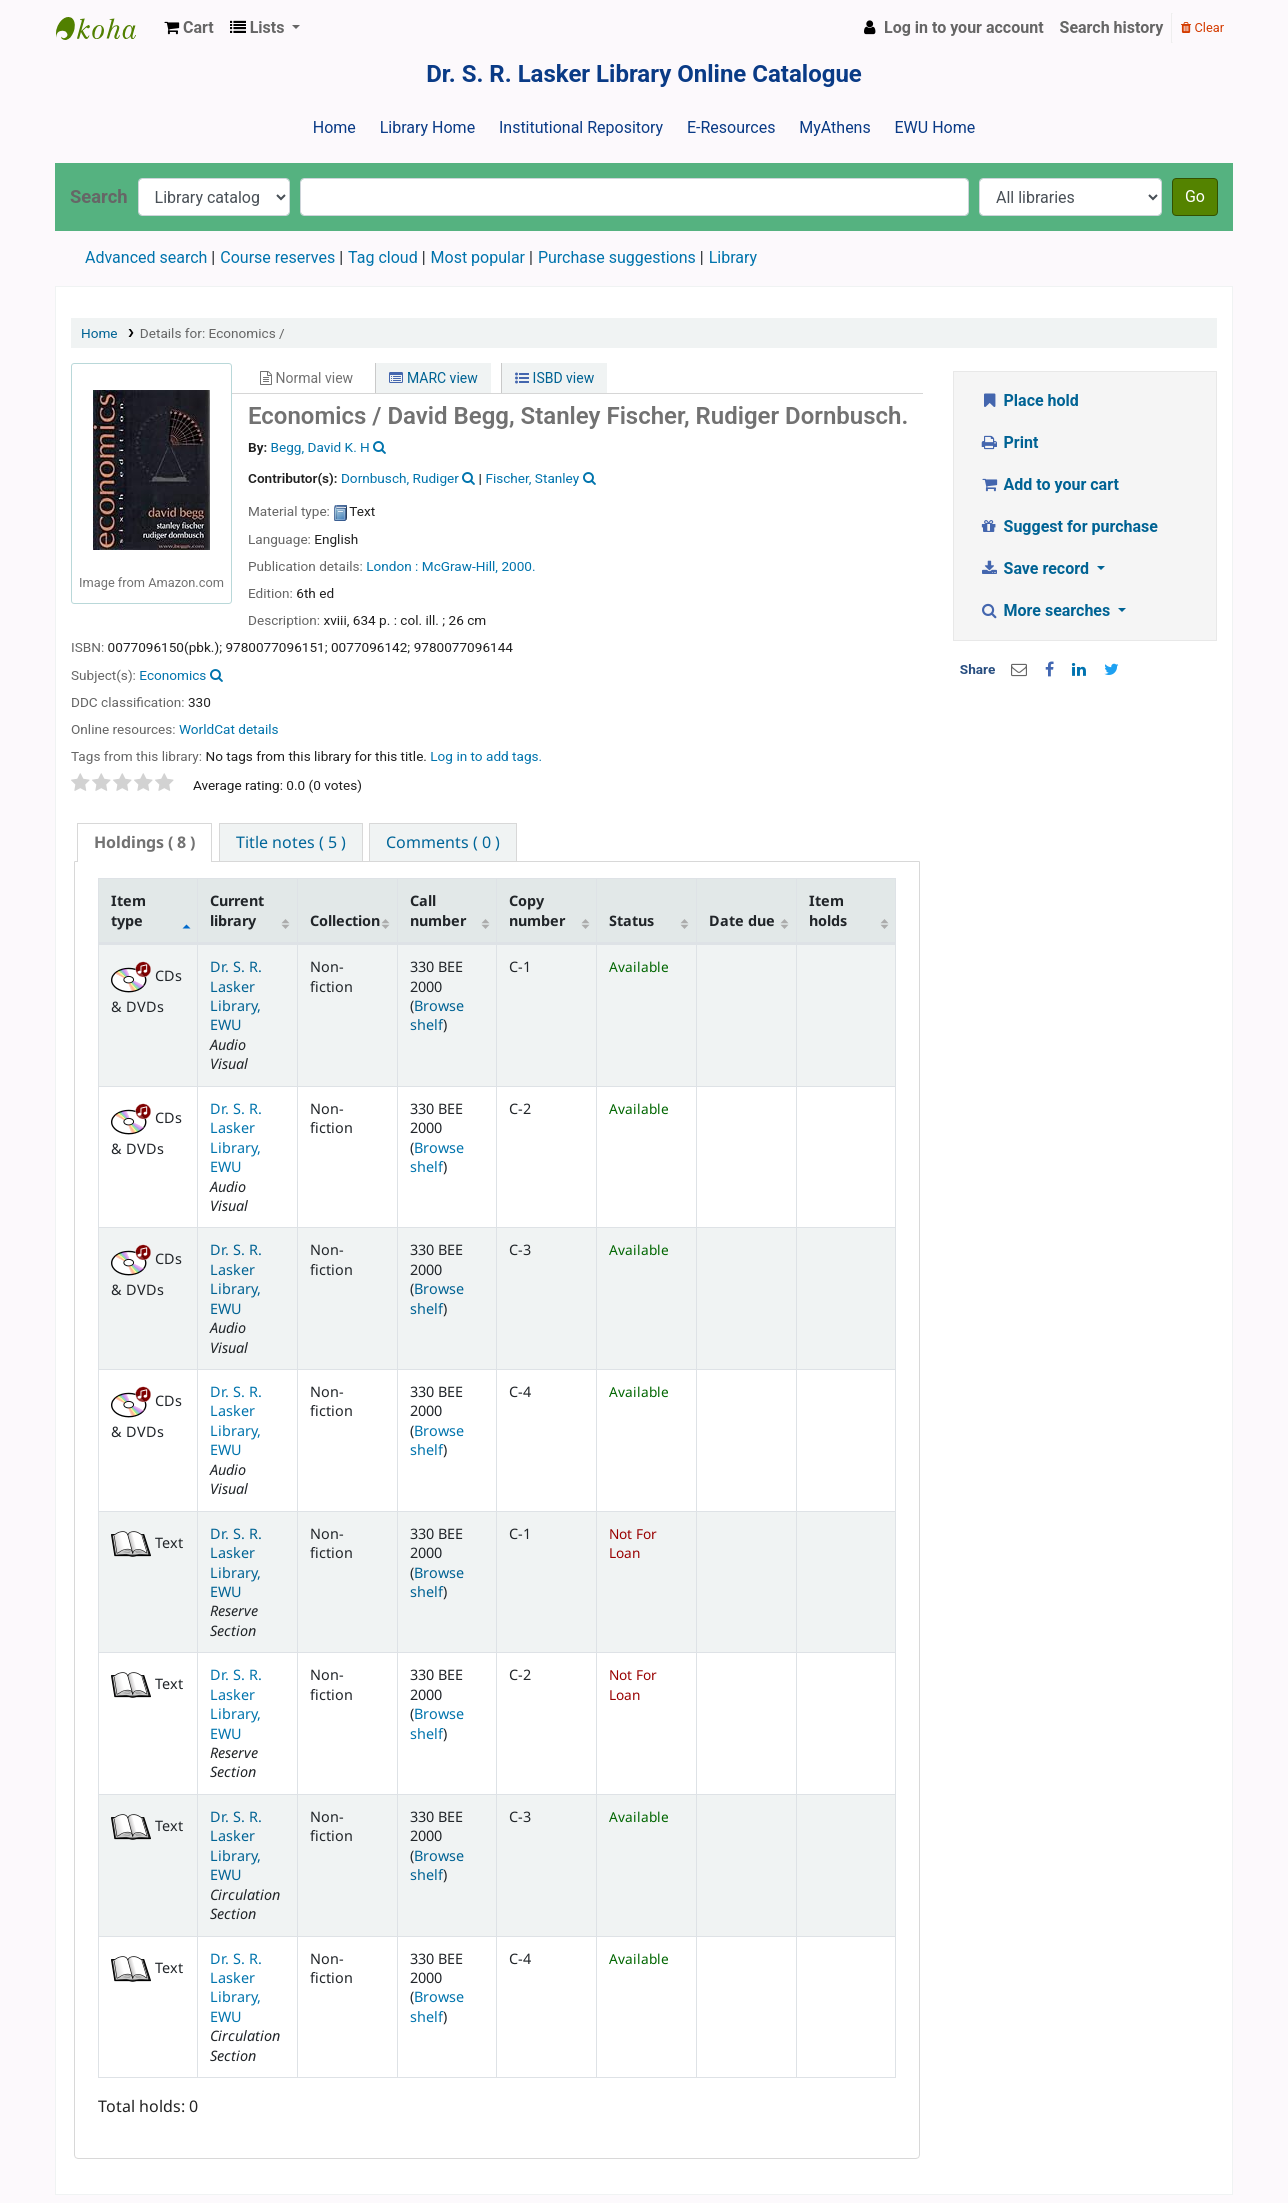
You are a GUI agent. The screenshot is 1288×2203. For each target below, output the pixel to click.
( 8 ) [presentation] (144, 842)
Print (1008, 442)
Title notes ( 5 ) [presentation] (291, 842)
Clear (1202, 27)
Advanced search (146, 257)
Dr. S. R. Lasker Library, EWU (236, 995)
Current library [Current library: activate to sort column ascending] (237, 910)
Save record (1036, 568)
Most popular (478, 257)
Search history (1112, 27)
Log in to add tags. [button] (486, 756)
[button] (189, 28)
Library (733, 257)
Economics (172, 675)
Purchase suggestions (617, 257)
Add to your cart (1049, 484)
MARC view (433, 378)
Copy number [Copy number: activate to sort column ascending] (537, 910)
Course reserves (277, 257)
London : (392, 566)
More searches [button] (1046, 610)
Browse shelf (437, 1015)
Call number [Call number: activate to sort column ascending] (438, 910)
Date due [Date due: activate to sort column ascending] (742, 920)
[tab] (144, 842)
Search (99, 196)
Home (334, 127)
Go (1195, 196)
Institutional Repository (581, 127)
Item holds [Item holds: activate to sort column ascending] (828, 910)
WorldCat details (229, 729)
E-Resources (731, 127)
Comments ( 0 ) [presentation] (443, 842)
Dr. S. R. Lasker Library (106, 28)
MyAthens (834, 127)
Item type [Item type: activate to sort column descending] (128, 910)
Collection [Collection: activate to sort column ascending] (345, 920)
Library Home (427, 127)
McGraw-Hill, (460, 566)
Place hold (1029, 400)
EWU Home (935, 127)
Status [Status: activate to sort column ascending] (631, 920)
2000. (518, 566)
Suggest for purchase (1068, 526)
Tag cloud (383, 257)
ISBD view (554, 378)
